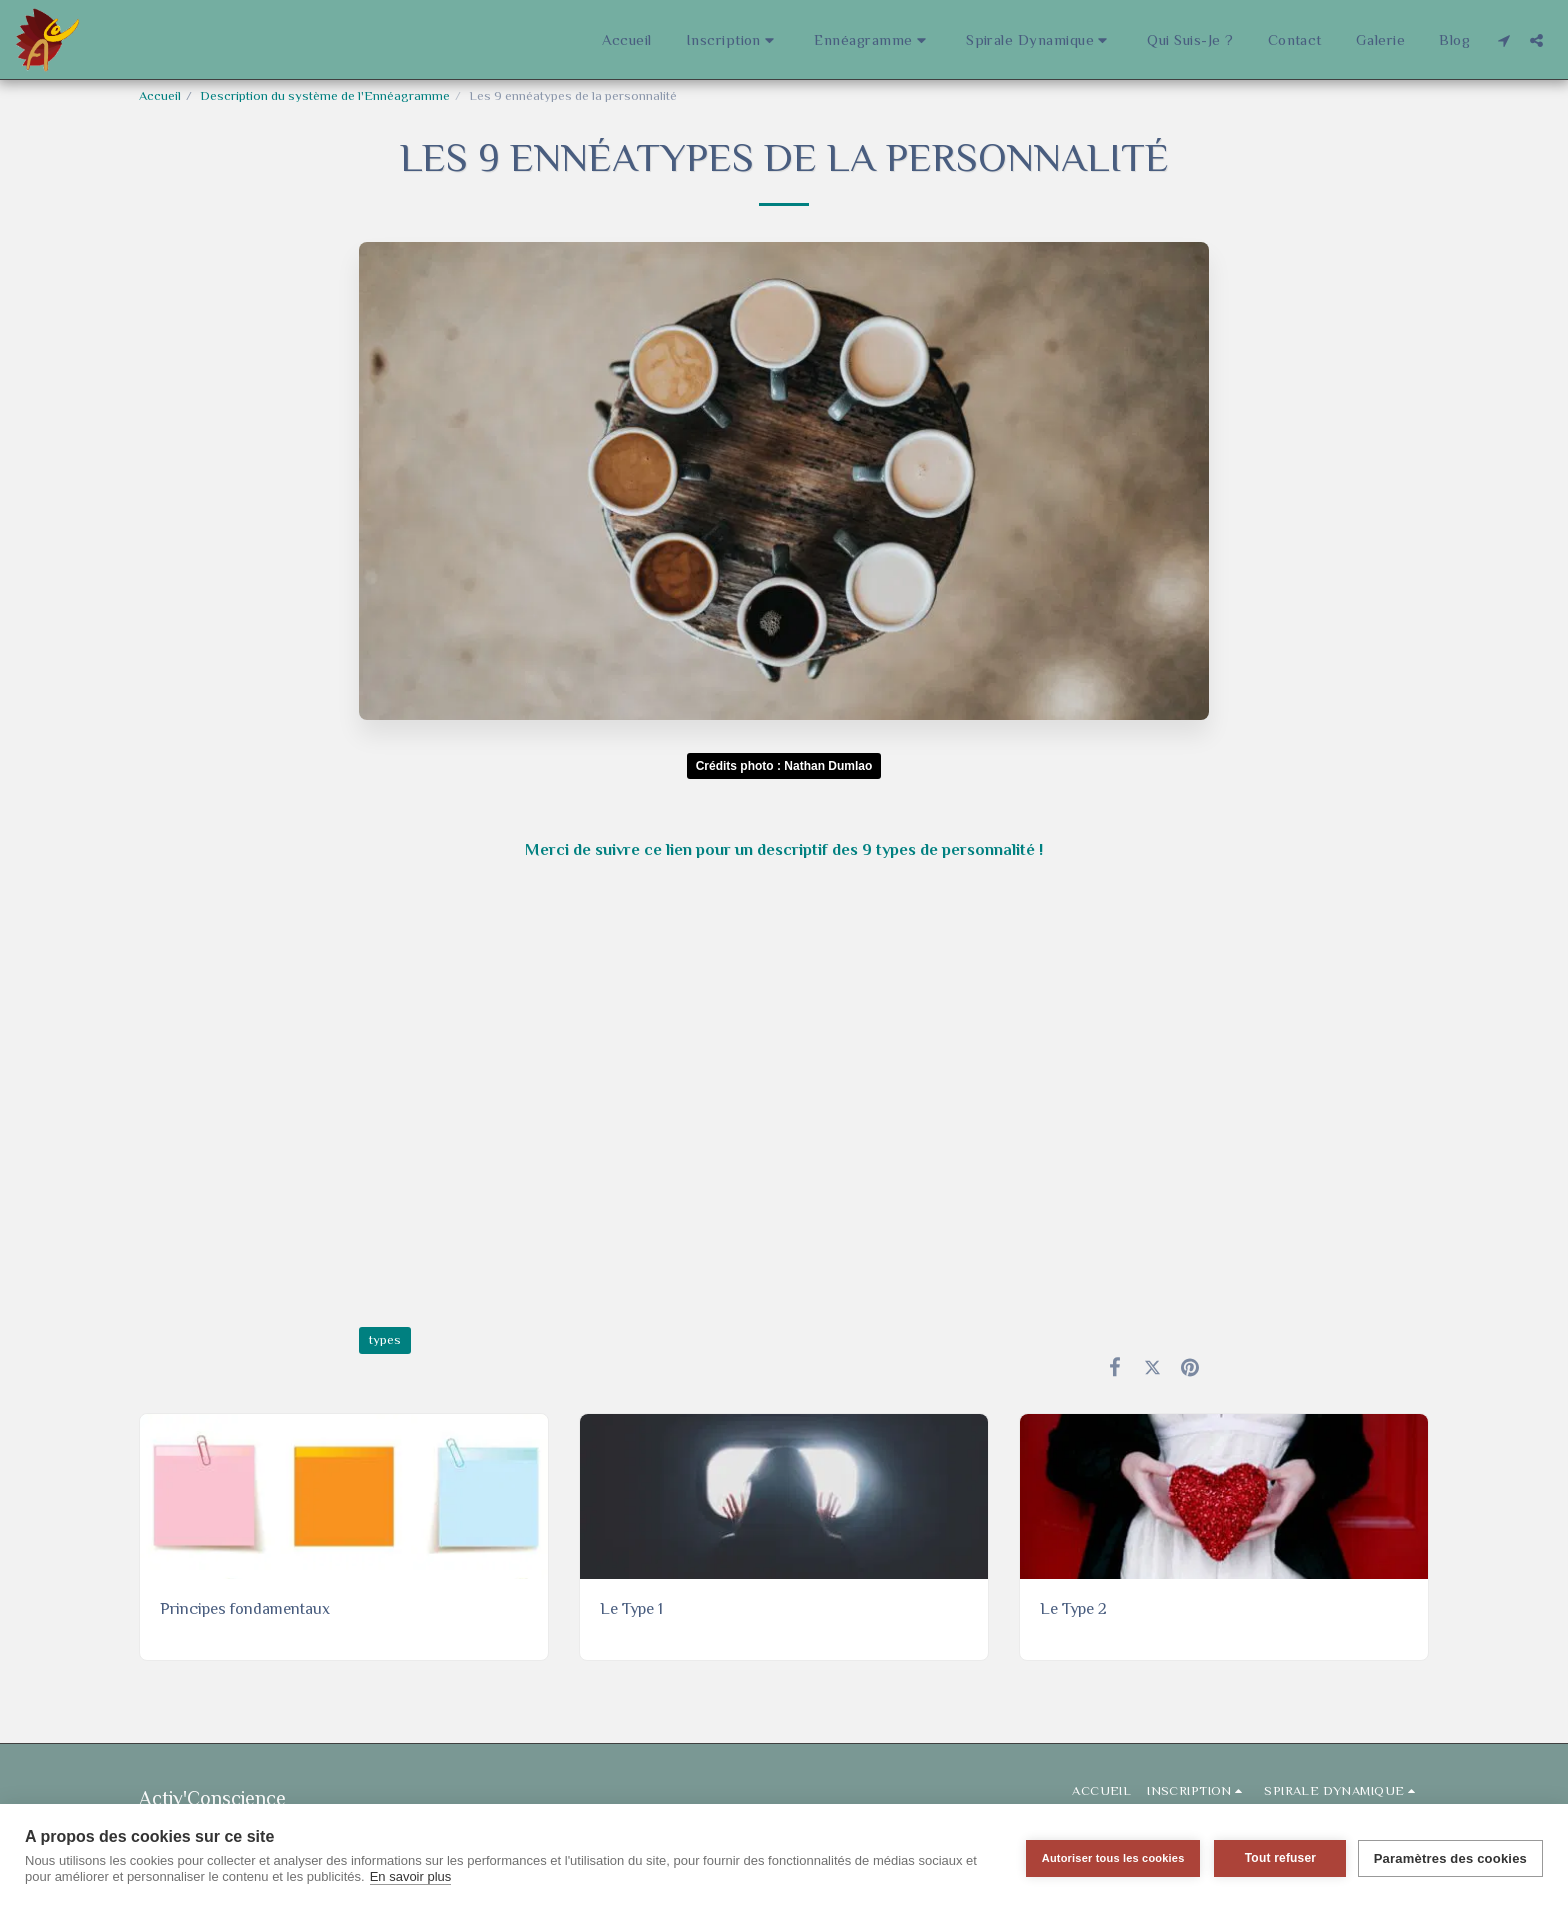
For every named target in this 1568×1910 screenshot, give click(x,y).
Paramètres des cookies (1450, 1857)
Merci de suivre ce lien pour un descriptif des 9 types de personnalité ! (784, 849)
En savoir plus (411, 1876)
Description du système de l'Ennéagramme (325, 95)
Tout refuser (1278, 1857)
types (385, 1339)
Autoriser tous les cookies (1110, 1857)
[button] (733, 39)
